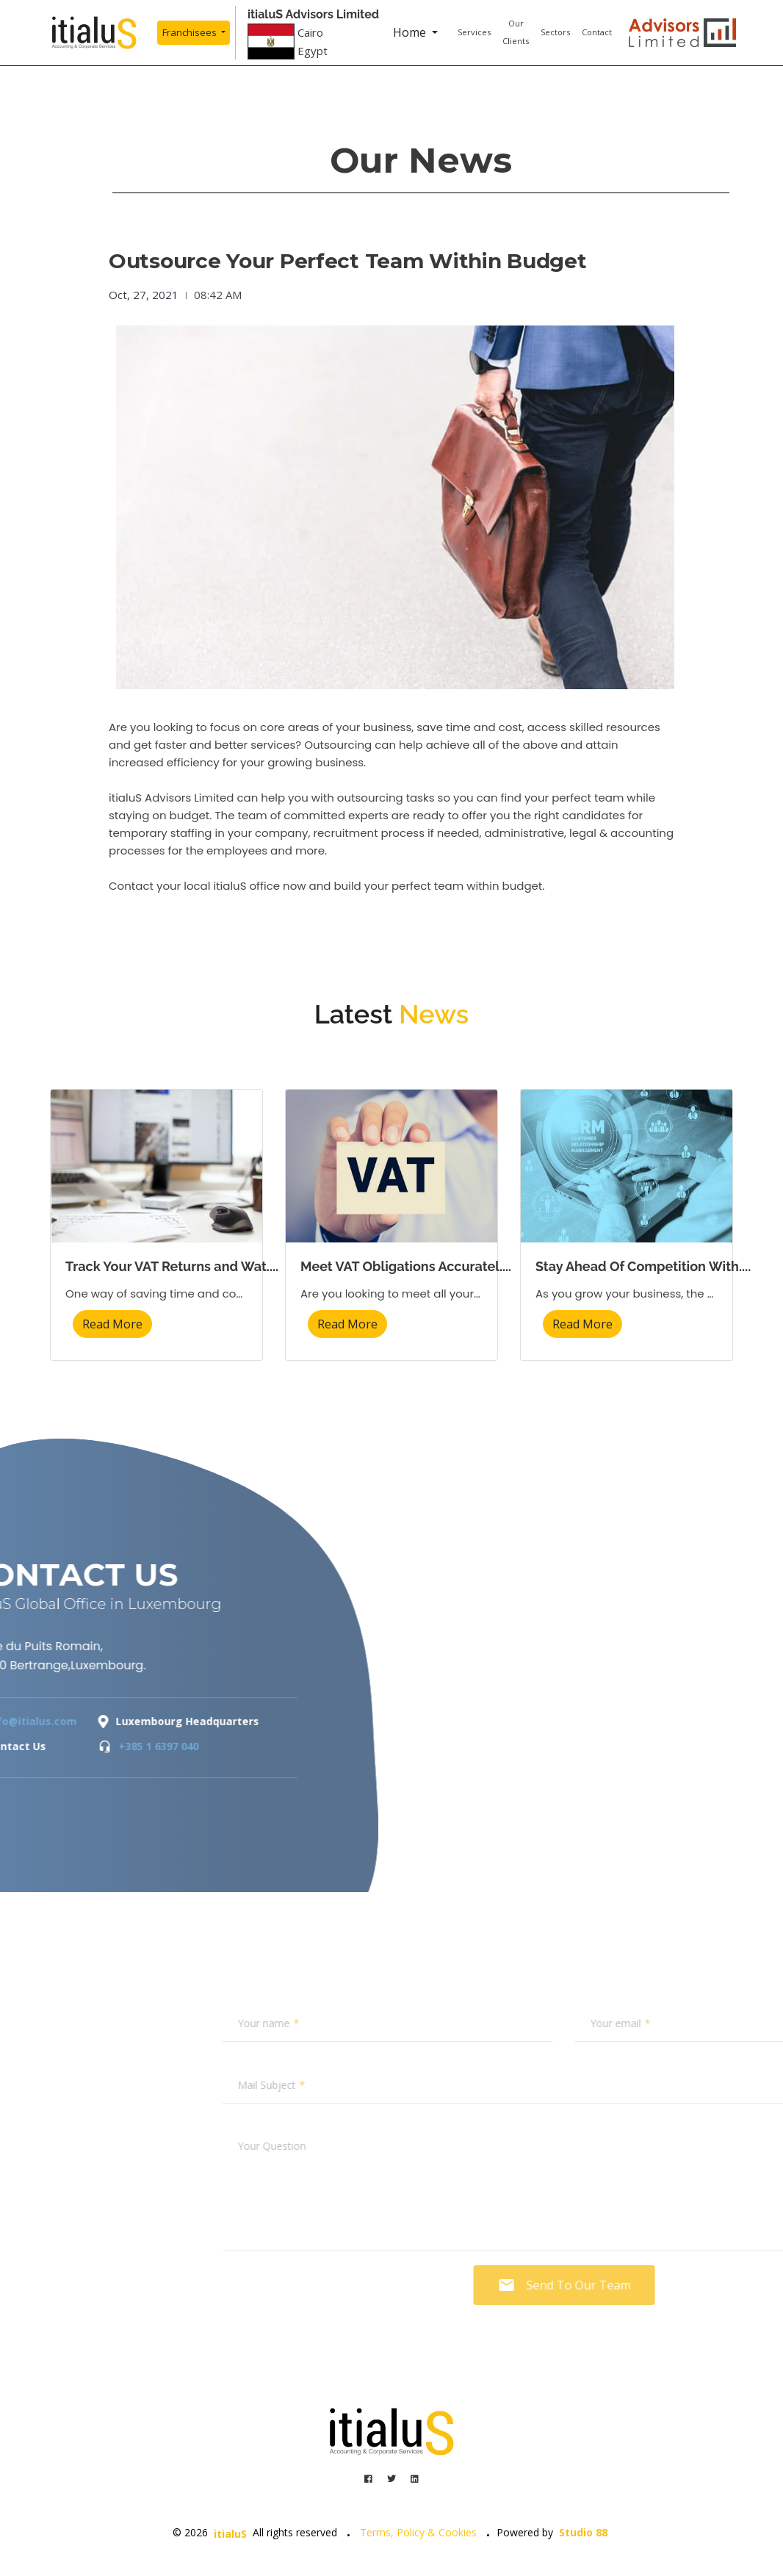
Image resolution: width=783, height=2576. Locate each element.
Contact (597, 31)
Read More (112, 1324)
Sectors (555, 31)
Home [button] (411, 32)
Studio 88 (583, 2532)
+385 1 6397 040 (58, 1746)
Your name (470, 2023)
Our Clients (515, 32)
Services (474, 31)
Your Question (478, 2146)
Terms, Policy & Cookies (418, 2532)
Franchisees (190, 32)
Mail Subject (473, 2085)
